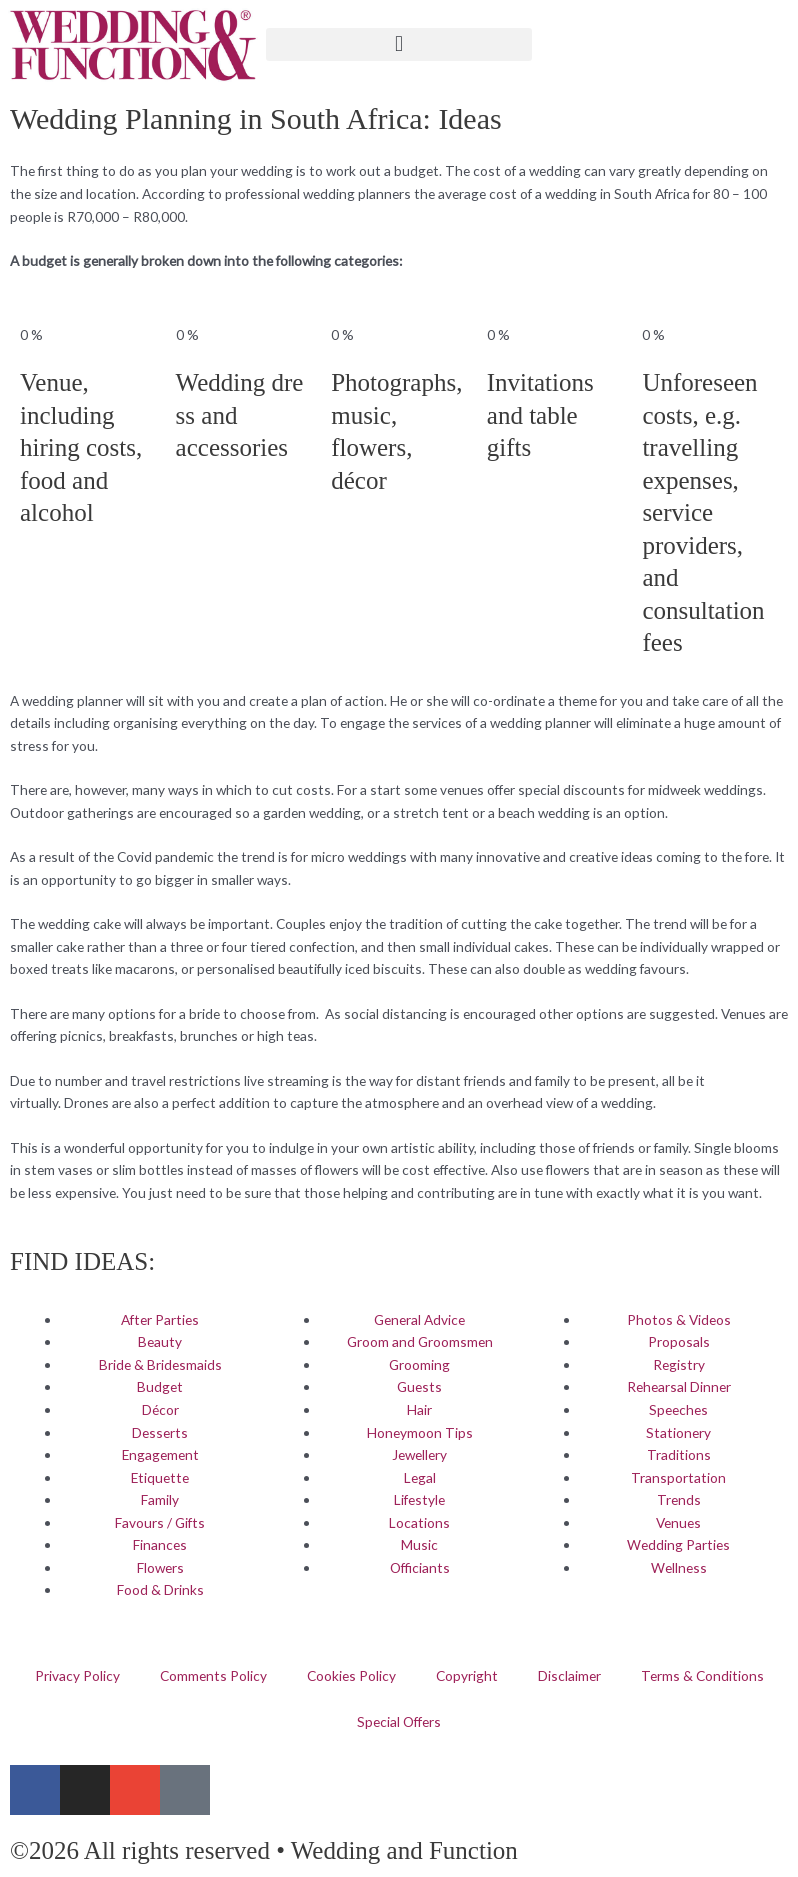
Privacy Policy (77, 1675)
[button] (399, 44)
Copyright (467, 1675)
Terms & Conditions (702, 1675)
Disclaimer (569, 1675)
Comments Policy (213, 1675)
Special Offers (399, 1721)
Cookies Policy (351, 1675)
